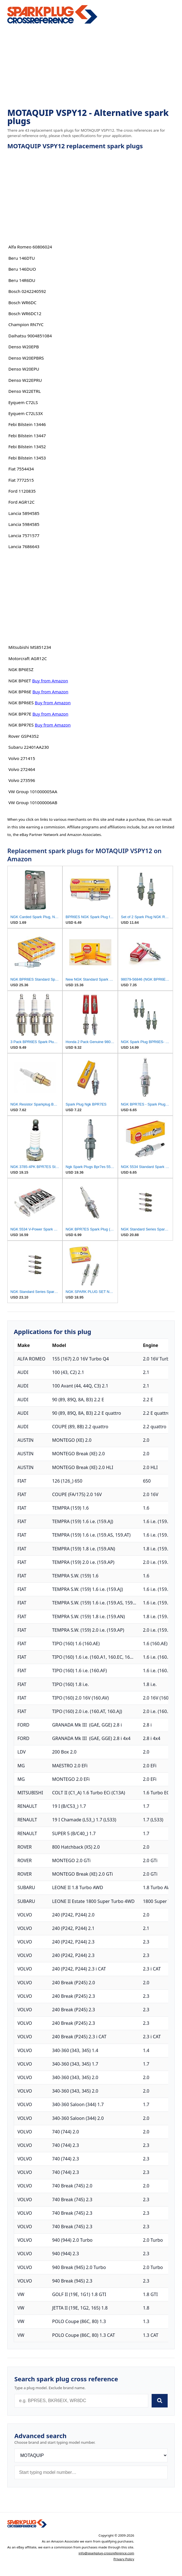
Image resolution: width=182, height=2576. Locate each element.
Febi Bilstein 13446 (27, 424)
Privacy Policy (123, 2559)
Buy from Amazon (50, 680)
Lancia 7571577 (23, 535)
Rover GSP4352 (23, 736)
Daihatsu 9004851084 (30, 335)
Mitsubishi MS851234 (29, 647)
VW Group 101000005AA (32, 791)
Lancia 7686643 (23, 546)
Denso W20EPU (23, 369)
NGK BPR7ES (21, 725)
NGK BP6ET (19, 680)
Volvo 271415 (21, 758)
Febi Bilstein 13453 (27, 458)
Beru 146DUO (22, 269)
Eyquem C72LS (23, 402)
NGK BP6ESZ (20, 669)
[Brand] (91, 2455)
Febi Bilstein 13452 (27, 446)
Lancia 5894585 (23, 513)
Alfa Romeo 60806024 (30, 247)
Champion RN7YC (26, 324)
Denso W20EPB (23, 346)
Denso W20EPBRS (26, 358)
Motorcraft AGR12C (27, 658)
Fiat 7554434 (21, 469)
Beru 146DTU (21, 258)
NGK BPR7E (20, 714)
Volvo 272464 (21, 769)
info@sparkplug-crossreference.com (106, 2553)
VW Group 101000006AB (32, 802)
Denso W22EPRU (25, 380)
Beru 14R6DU (21, 280)
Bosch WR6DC (22, 302)
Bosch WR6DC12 (24, 313)
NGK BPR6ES (21, 702)
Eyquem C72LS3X (25, 413)
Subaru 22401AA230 (28, 747)
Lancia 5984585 (23, 524)
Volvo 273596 (21, 780)
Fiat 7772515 (21, 480)
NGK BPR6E (20, 691)
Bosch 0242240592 (27, 291)
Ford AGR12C (21, 502)
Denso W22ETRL (24, 391)
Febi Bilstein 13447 (27, 435)
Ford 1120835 (22, 491)
